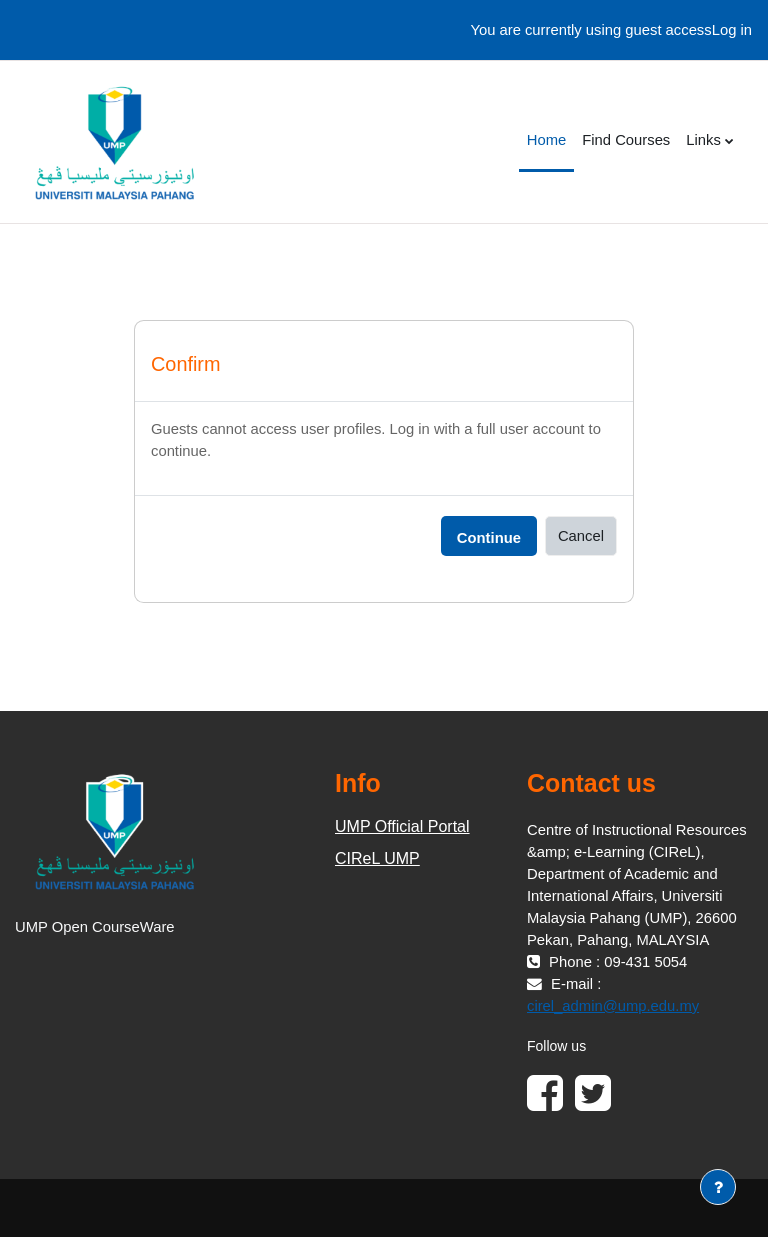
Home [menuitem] (546, 140)
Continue (489, 538)
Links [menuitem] (703, 140)
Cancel (581, 536)
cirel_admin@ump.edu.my (613, 1006)
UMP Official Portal (402, 826)
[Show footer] (718, 1187)
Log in (732, 30)
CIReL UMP (377, 858)
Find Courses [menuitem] (626, 140)
